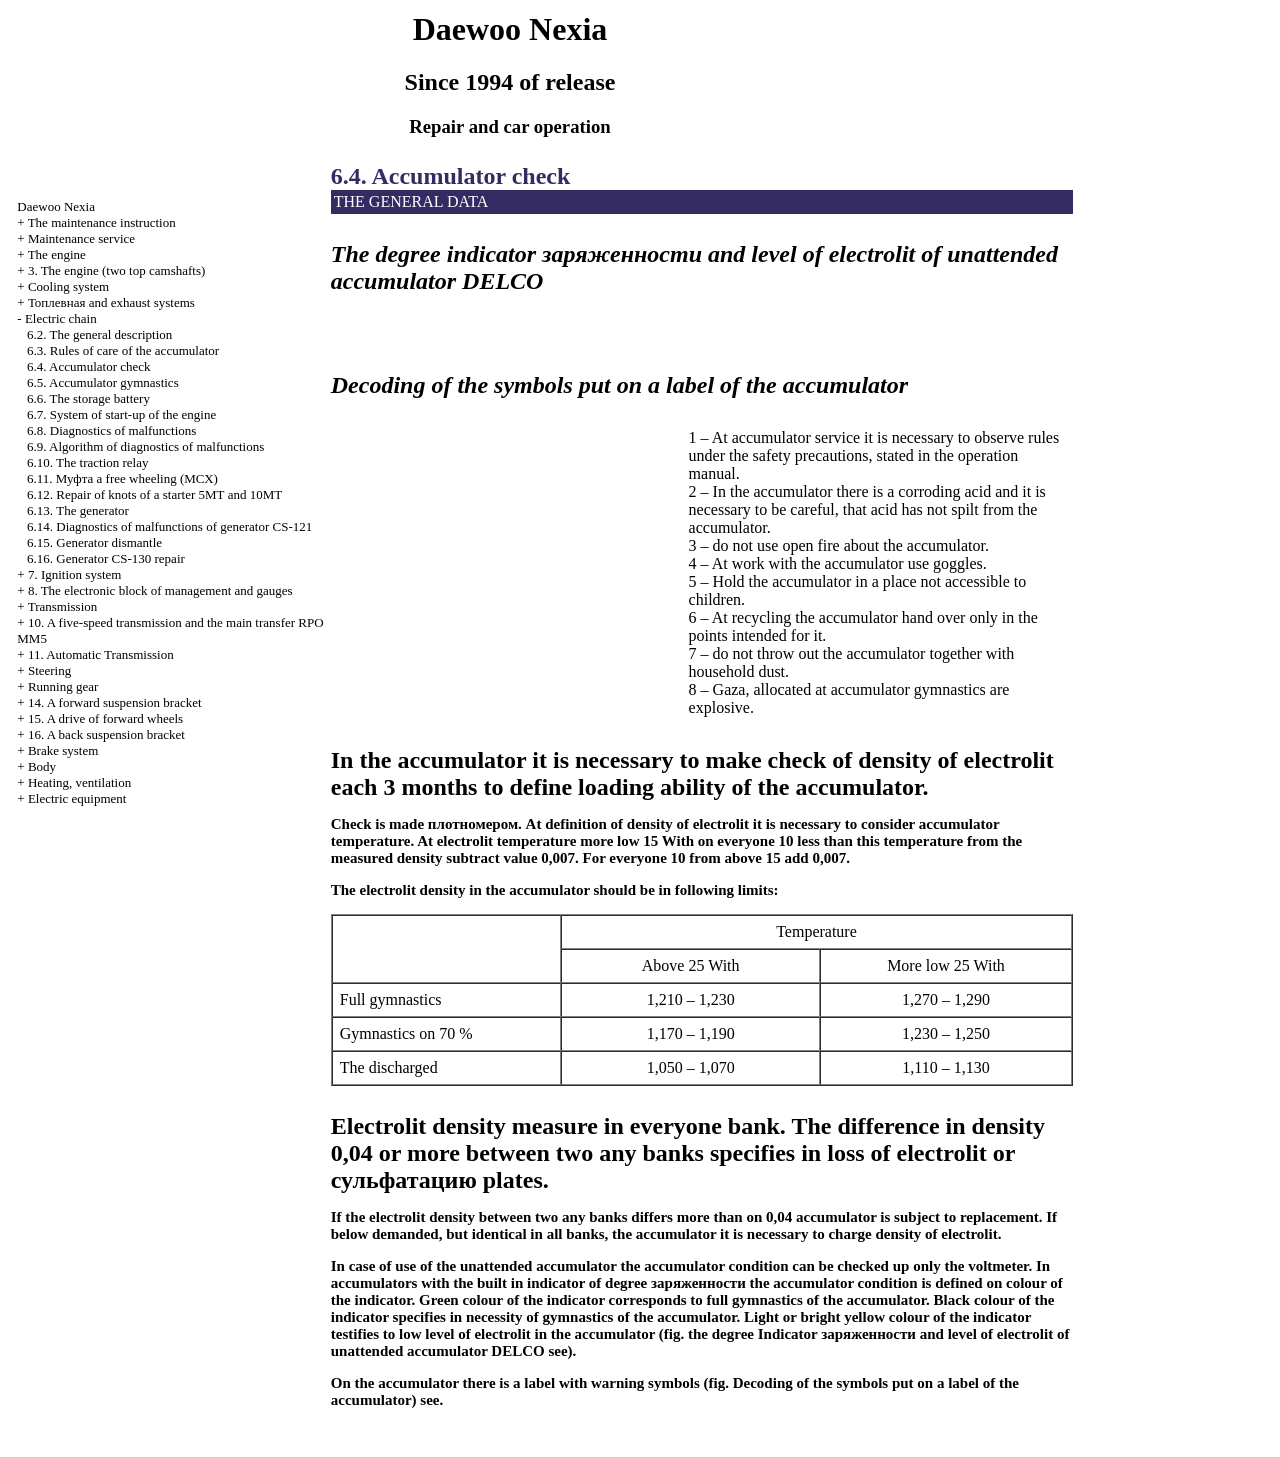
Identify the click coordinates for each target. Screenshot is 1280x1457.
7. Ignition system (75, 574)
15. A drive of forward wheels (105, 718)
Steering (49, 670)
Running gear (63, 686)
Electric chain (61, 318)
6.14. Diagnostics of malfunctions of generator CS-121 (169, 526)
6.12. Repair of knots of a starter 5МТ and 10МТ (154, 494)
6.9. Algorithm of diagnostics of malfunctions (145, 446)
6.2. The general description (99, 334)
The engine (57, 254)
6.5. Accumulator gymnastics (103, 382)
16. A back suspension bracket (106, 734)
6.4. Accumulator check (88, 366)
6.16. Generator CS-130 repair (106, 558)
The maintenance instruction (102, 222)
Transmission (63, 606)
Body (42, 766)
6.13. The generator (78, 510)
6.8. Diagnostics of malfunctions (111, 430)
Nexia (56, 206)
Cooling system (68, 286)
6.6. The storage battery (88, 398)
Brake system (63, 750)
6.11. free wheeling (122, 478)
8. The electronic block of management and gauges (160, 590)
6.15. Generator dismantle (94, 542)
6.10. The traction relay (87, 462)
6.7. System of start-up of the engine (121, 414)
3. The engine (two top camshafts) (116, 270)
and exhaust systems (111, 302)
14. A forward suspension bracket (115, 702)
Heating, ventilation (79, 782)
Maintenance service (81, 238)
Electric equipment (77, 798)
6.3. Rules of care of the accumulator (123, 350)
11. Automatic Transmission (101, 654)
